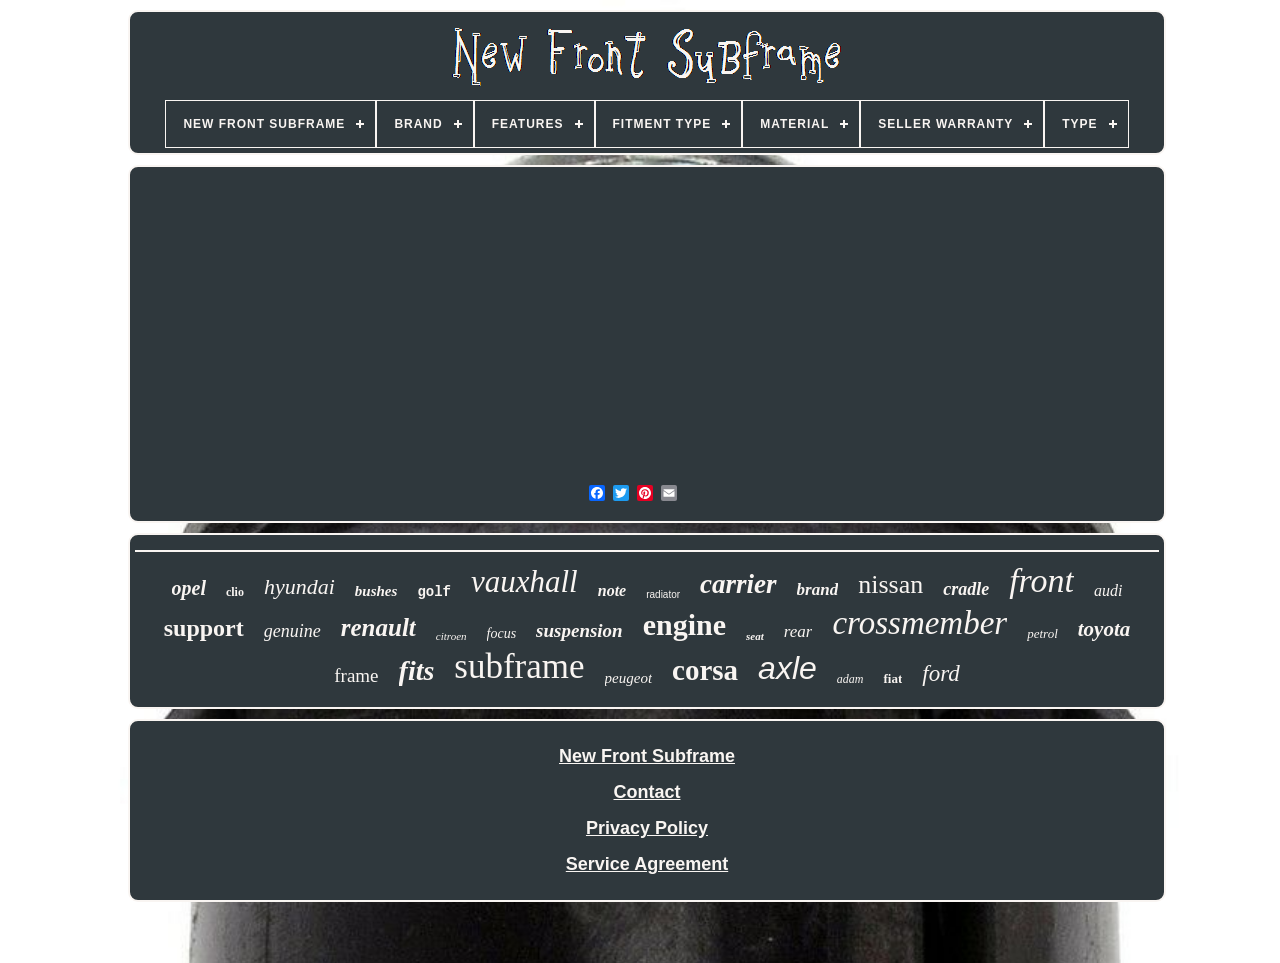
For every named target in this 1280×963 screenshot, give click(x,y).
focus (502, 633)
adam (850, 679)
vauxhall (524, 581)
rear (798, 631)
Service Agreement (647, 864)
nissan (890, 584)
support (204, 628)
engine (684, 624)
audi (1108, 590)
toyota (1104, 629)
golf (434, 592)
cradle (966, 589)
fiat (892, 678)
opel (189, 588)
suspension (579, 630)
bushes (376, 591)
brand (818, 589)
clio (235, 592)
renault (378, 627)
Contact (647, 792)
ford (941, 673)
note (612, 590)
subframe (519, 666)
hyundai (299, 586)
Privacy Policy (647, 828)
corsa (705, 670)
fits (417, 670)
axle (787, 668)
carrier (738, 584)
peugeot (628, 678)
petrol (1042, 633)
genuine (292, 631)
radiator (663, 594)
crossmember (919, 623)
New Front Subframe (647, 756)
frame (356, 675)
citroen (451, 636)
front (1041, 580)
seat (755, 636)
